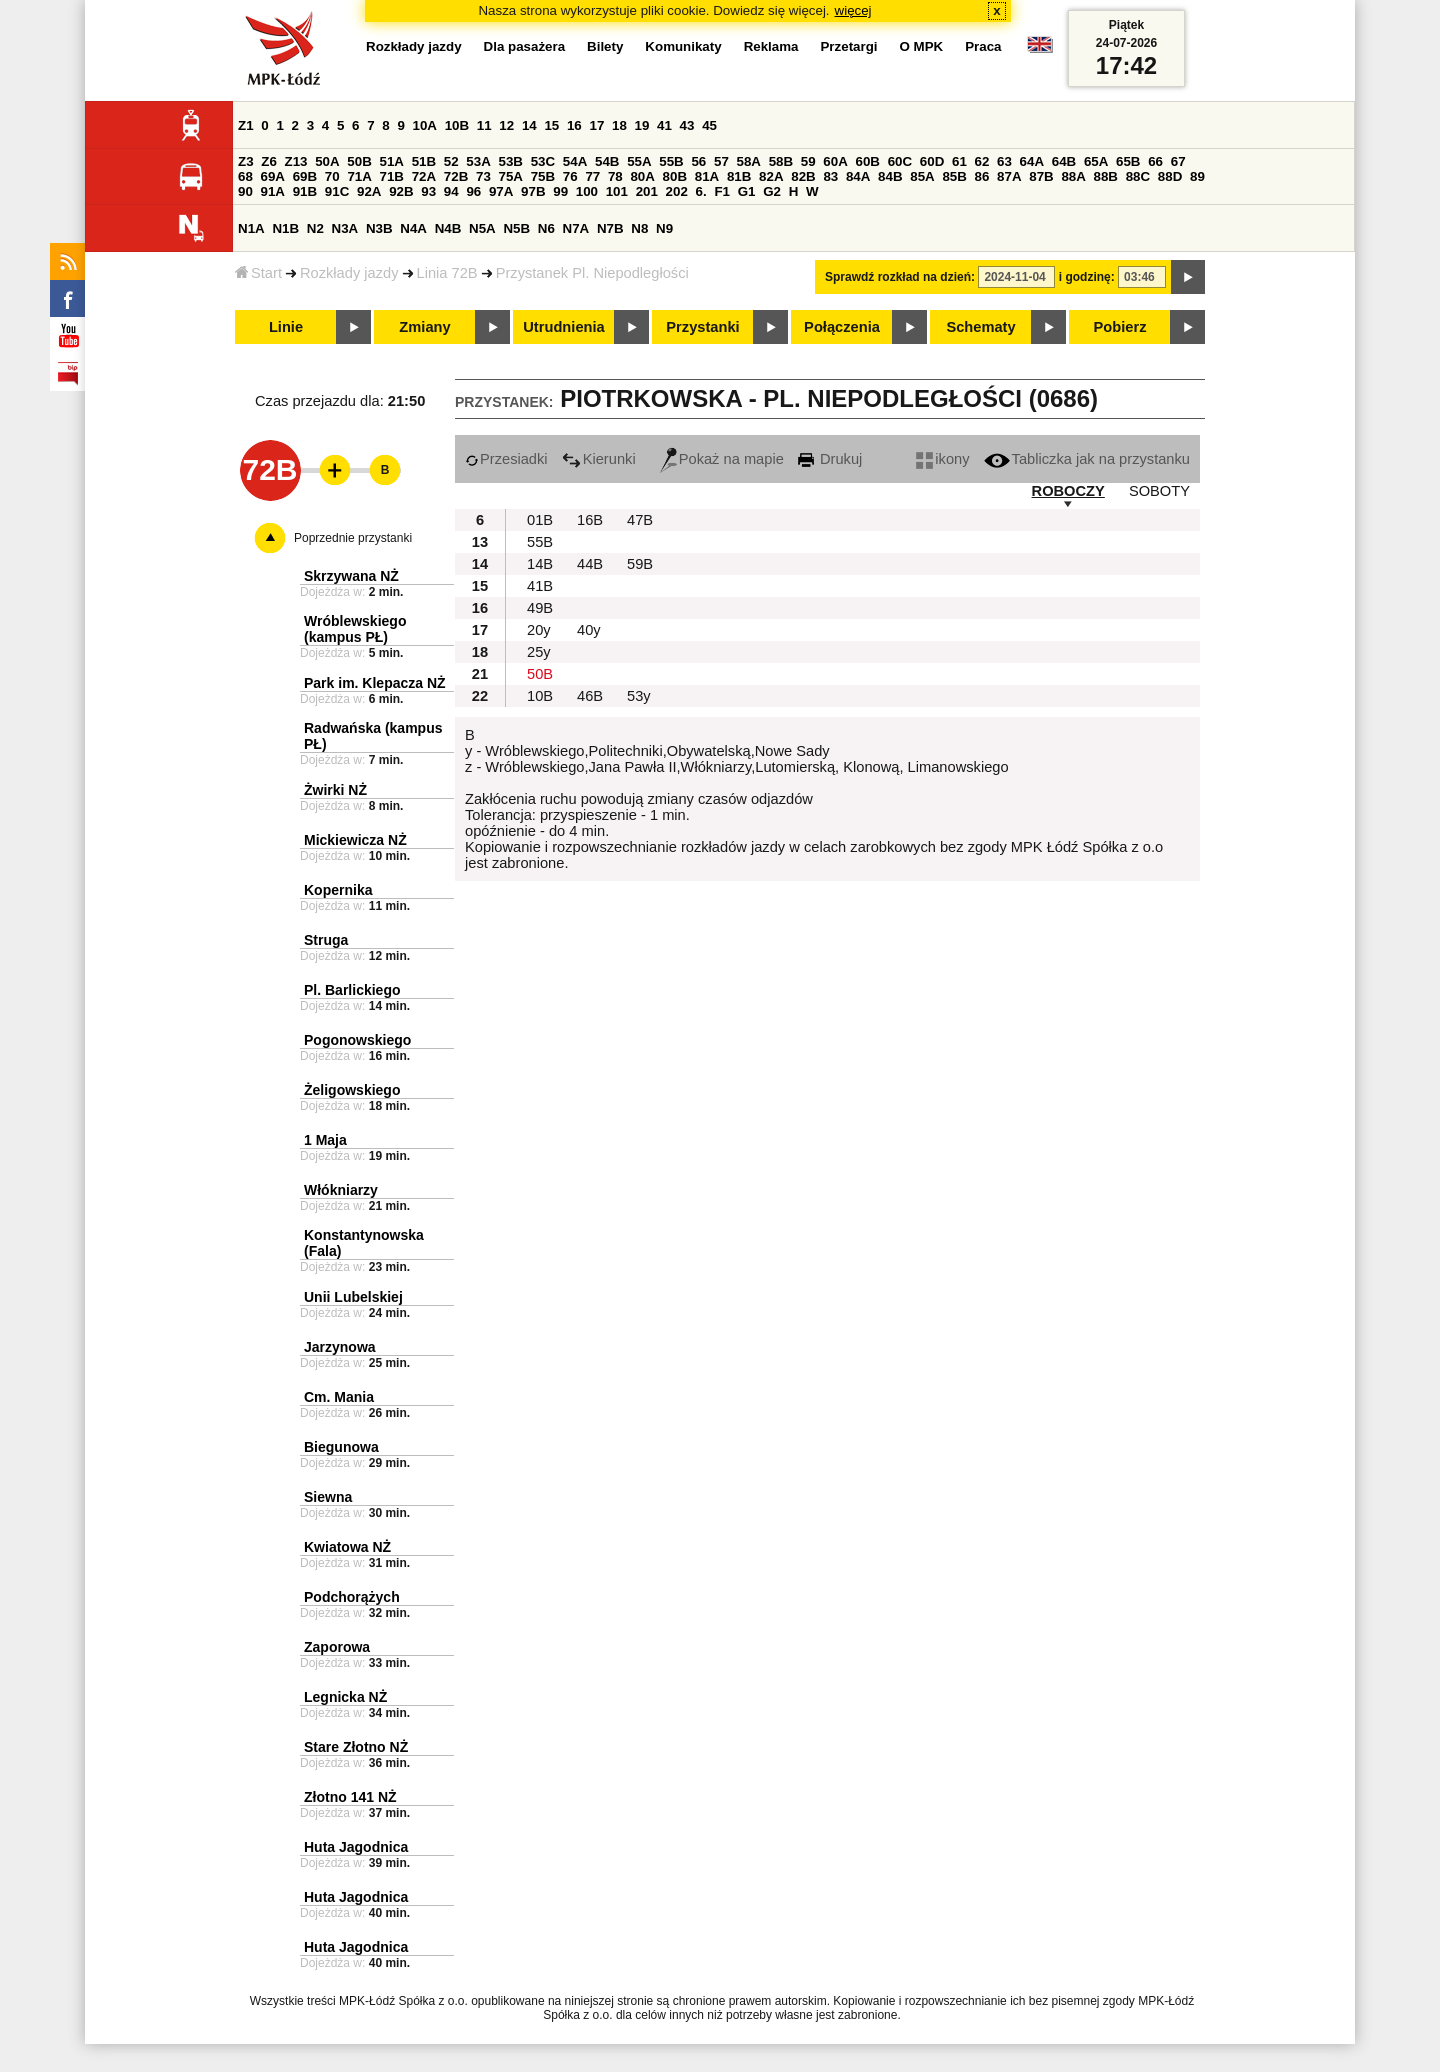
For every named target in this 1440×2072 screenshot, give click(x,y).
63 (1004, 161)
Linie (286, 327)
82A (771, 176)
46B (590, 696)
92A (369, 191)
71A (359, 176)
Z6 (269, 161)
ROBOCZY (1068, 491)
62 (982, 161)
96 (473, 191)
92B (401, 191)
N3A (345, 228)
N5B (516, 228)
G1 (747, 191)
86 (982, 176)
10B (457, 125)
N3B (379, 228)
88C (1138, 176)
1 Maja (325, 1140)
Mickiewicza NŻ (355, 840)
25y (539, 652)
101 (617, 191)
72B (456, 176)
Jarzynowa (340, 1347)
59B (640, 564)
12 (506, 125)
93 (428, 191)
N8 (639, 228)
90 (245, 191)
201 (647, 191)
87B (1041, 176)
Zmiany (424, 327)
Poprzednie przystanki (353, 538)
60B (868, 161)
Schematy (980, 327)
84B (890, 176)
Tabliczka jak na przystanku (1087, 459)
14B (540, 564)
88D (1170, 176)
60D (932, 161)
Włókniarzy (341, 1190)
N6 (546, 228)
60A (835, 161)
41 (664, 125)
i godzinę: (1087, 277)
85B (954, 176)
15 (551, 125)
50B (359, 161)
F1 (722, 191)
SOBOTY (1159, 491)
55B (671, 161)
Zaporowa (337, 1647)
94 (451, 191)
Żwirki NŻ (335, 790)
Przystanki (702, 327)
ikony (942, 459)
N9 (664, 228)
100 (587, 191)
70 (332, 176)
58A (749, 161)
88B (1106, 176)
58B (781, 161)
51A (392, 161)
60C (900, 161)
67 (1178, 161)
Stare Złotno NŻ (356, 1747)
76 (570, 176)
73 (483, 176)
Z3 (246, 161)
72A (424, 176)
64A (1032, 161)
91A (273, 191)
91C (337, 191)
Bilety (605, 46)
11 (484, 125)
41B (540, 586)
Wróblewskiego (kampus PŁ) (355, 629)
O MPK (922, 46)
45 (709, 125)
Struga (326, 940)
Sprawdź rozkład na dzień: (900, 277)
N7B (610, 228)
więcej (853, 10)
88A (1073, 176)
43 (687, 125)
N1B (285, 228)
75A (511, 176)
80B (675, 176)
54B (607, 161)
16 (574, 125)
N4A (413, 228)
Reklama (771, 46)
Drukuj (830, 459)
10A (425, 125)
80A (642, 176)
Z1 (246, 125)
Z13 (296, 161)
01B (540, 520)
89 (1197, 176)
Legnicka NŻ (345, 1697)
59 (808, 161)
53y (639, 696)
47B (640, 520)
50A (327, 161)
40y (589, 630)
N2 (315, 228)
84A (858, 176)
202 (677, 191)
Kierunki (599, 459)
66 (1155, 161)
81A (707, 176)
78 (615, 176)
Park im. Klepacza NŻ (375, 683)
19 (642, 125)
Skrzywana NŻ (351, 576)
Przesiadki (506, 459)
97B (533, 191)
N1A (251, 228)
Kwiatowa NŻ (347, 1547)
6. (701, 191)
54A (575, 161)
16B (590, 520)
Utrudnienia (563, 327)
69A (273, 176)
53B (511, 161)
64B (1064, 161)
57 (721, 161)
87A (1009, 176)
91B (305, 191)
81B (739, 176)
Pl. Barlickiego (352, 990)
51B (424, 161)
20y (539, 630)
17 (596, 125)
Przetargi (848, 46)
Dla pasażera (525, 46)
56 (698, 161)
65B (1128, 161)
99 (560, 191)
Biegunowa (341, 1447)
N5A (482, 228)
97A (501, 191)
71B (392, 176)
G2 (772, 191)
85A (922, 176)
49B (540, 608)
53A (478, 161)
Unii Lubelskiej (353, 1297)
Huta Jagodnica (356, 1847)
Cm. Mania (339, 1397)
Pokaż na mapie (722, 459)
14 (529, 125)
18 (619, 125)
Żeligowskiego (352, 1090)
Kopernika (338, 890)
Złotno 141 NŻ (350, 1797)
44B (590, 564)
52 (451, 161)
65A (1096, 161)
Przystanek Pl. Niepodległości (592, 273)
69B (305, 176)
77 (592, 176)
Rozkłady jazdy (349, 273)
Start (258, 273)
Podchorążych (352, 1597)
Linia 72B (447, 273)
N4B (448, 228)
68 (245, 176)
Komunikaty (683, 46)
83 (830, 176)
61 (959, 161)
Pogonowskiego (357, 1040)
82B (803, 176)
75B (543, 176)
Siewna (328, 1497)
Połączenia (842, 327)
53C (543, 161)
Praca (983, 46)
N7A (576, 228)
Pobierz (1120, 327)
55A (639, 161)
